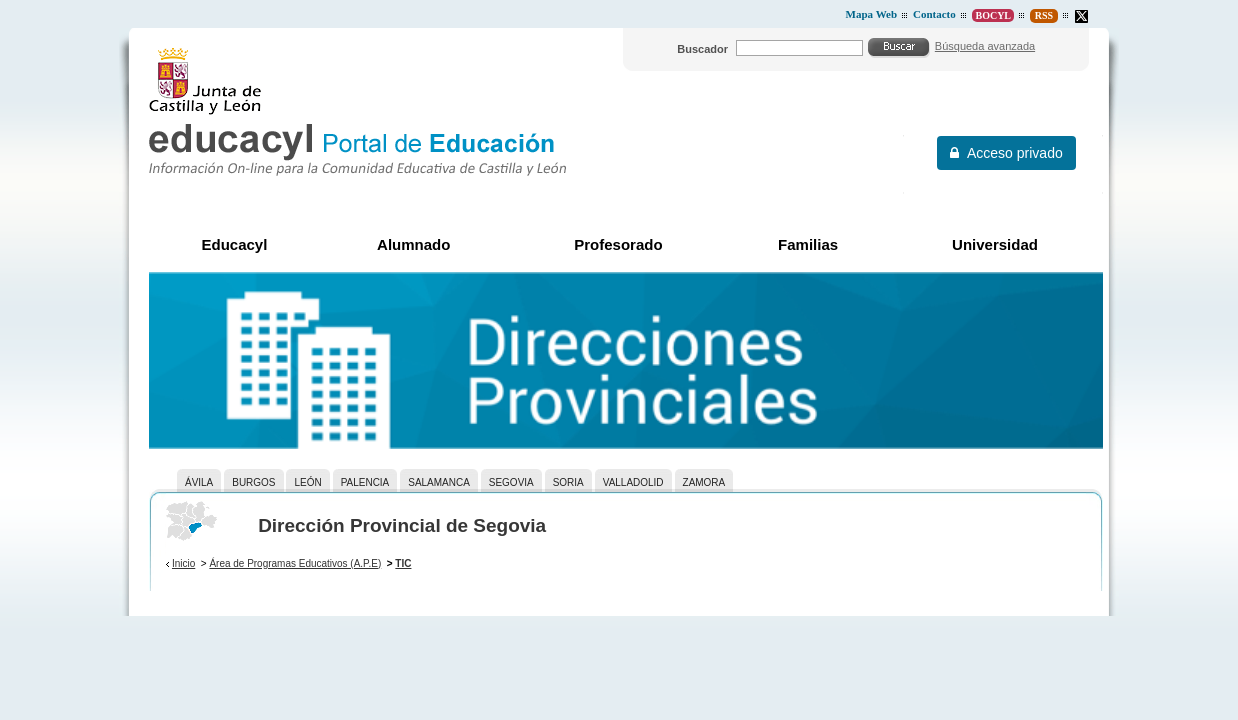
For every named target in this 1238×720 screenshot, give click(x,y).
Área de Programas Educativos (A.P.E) (295, 563)
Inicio (183, 563)
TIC (403, 563)
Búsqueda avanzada (985, 46)
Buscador (702, 49)
